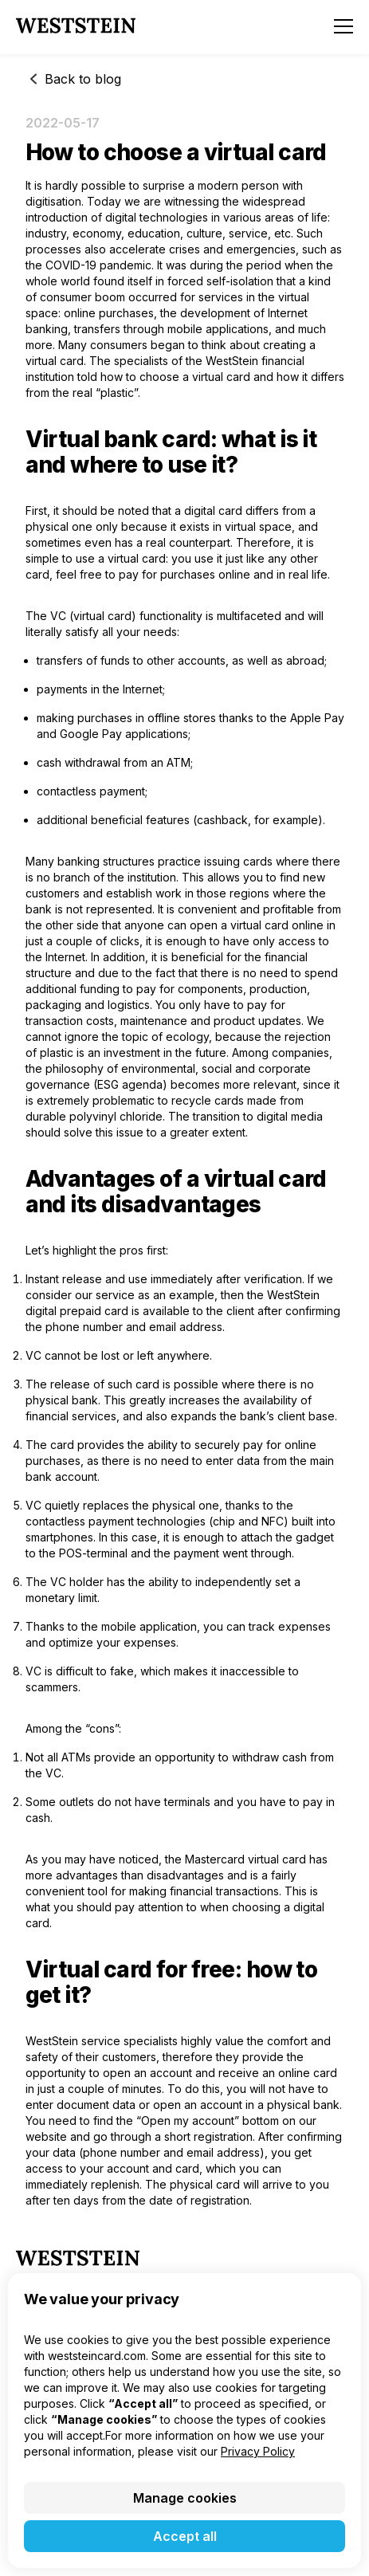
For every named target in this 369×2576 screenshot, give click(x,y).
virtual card (55, 360)
